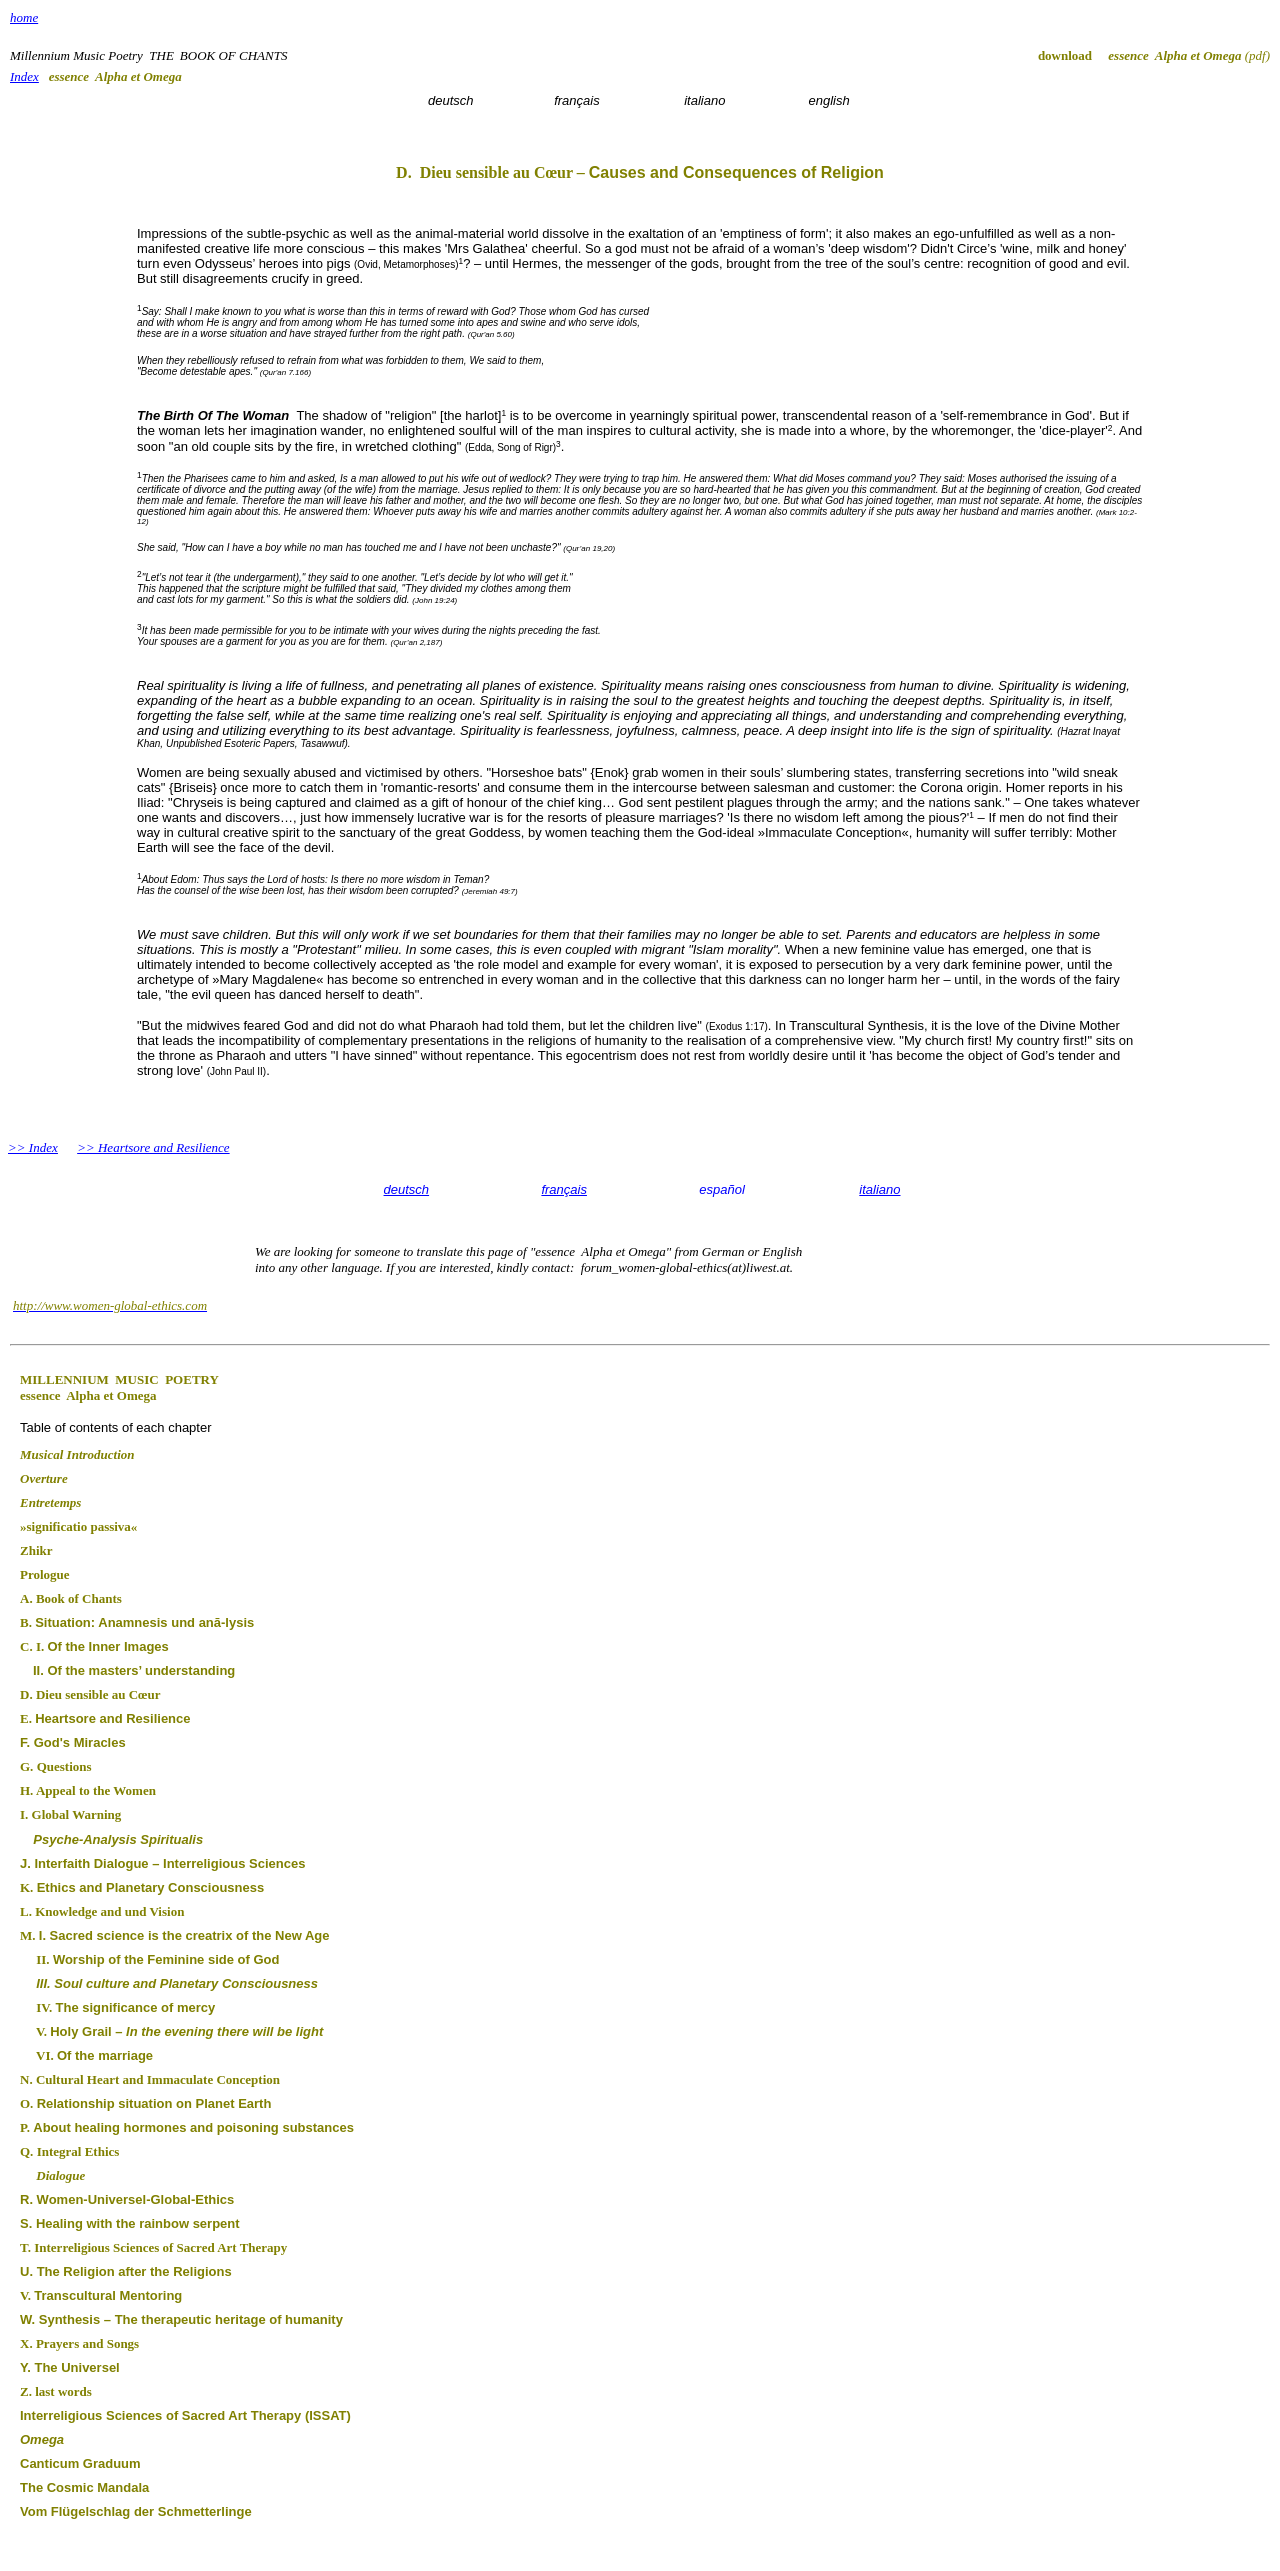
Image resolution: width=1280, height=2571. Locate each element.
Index (24, 76)
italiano (879, 1189)
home (24, 17)
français (564, 1189)
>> (18, 1147)
